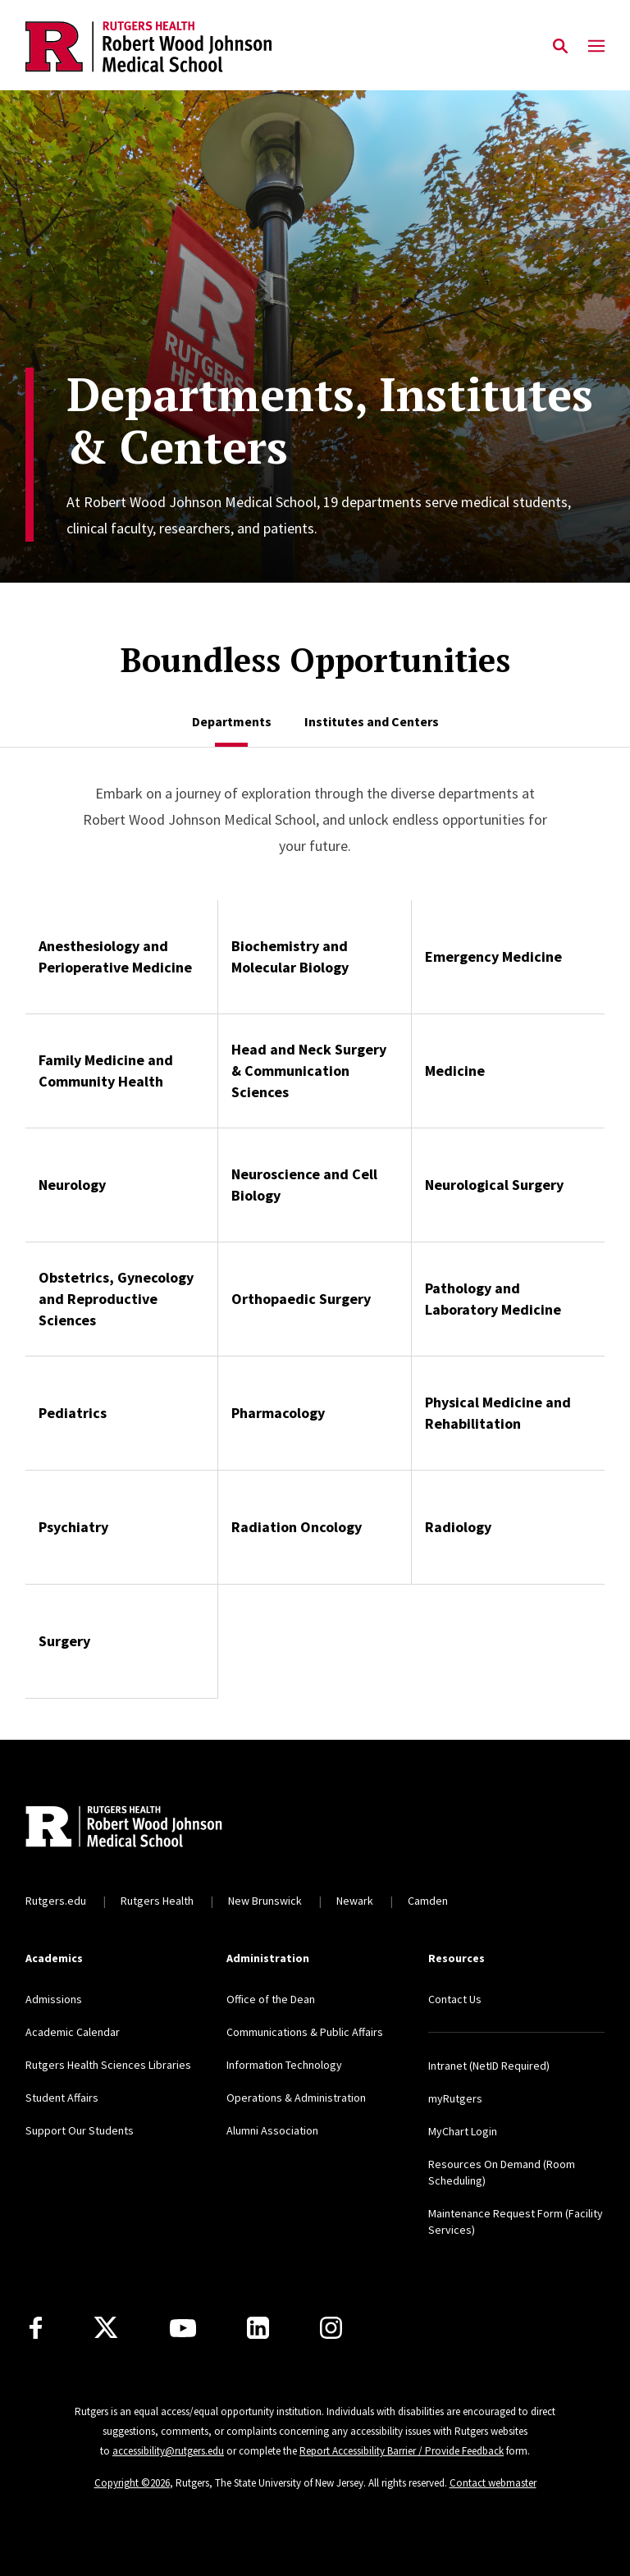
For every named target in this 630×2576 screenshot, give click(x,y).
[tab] (232, 721)
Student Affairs (61, 2097)
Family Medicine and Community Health (106, 1070)
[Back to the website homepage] (148, 46)
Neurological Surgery (494, 1184)
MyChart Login (462, 2131)
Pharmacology (278, 1412)
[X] (106, 2328)
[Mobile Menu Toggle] (596, 47)
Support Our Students (79, 2130)
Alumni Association (272, 2130)
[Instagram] (331, 2328)
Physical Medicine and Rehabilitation (498, 1413)
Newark (354, 1900)
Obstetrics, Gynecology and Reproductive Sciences (116, 1298)
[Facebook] (36, 2328)
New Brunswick (265, 1900)
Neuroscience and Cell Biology (304, 1184)
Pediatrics (73, 1412)
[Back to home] (133, 1828)
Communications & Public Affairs (304, 2032)
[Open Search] (560, 47)
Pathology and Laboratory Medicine (493, 1299)
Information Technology (284, 2064)
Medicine (455, 1070)
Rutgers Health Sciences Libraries (108, 2064)
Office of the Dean (270, 1999)
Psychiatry (73, 1526)
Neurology (72, 1184)
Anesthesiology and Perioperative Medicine (115, 956)
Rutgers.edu (55, 1900)
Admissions (53, 1999)
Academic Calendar (72, 2032)
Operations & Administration (296, 2097)
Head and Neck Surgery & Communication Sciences (308, 1070)
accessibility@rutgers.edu (168, 2451)
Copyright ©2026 (132, 2483)
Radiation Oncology (296, 1526)
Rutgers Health (157, 1900)
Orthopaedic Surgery (301, 1298)
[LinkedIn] (258, 2328)
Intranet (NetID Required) (489, 2065)
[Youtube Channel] (183, 2328)
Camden (428, 1900)
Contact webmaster (493, 2483)
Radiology (458, 1526)
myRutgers (455, 2098)
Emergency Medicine (493, 956)
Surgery (64, 1640)
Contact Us (455, 1999)
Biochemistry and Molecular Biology (290, 956)
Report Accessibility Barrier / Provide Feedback (401, 2451)
